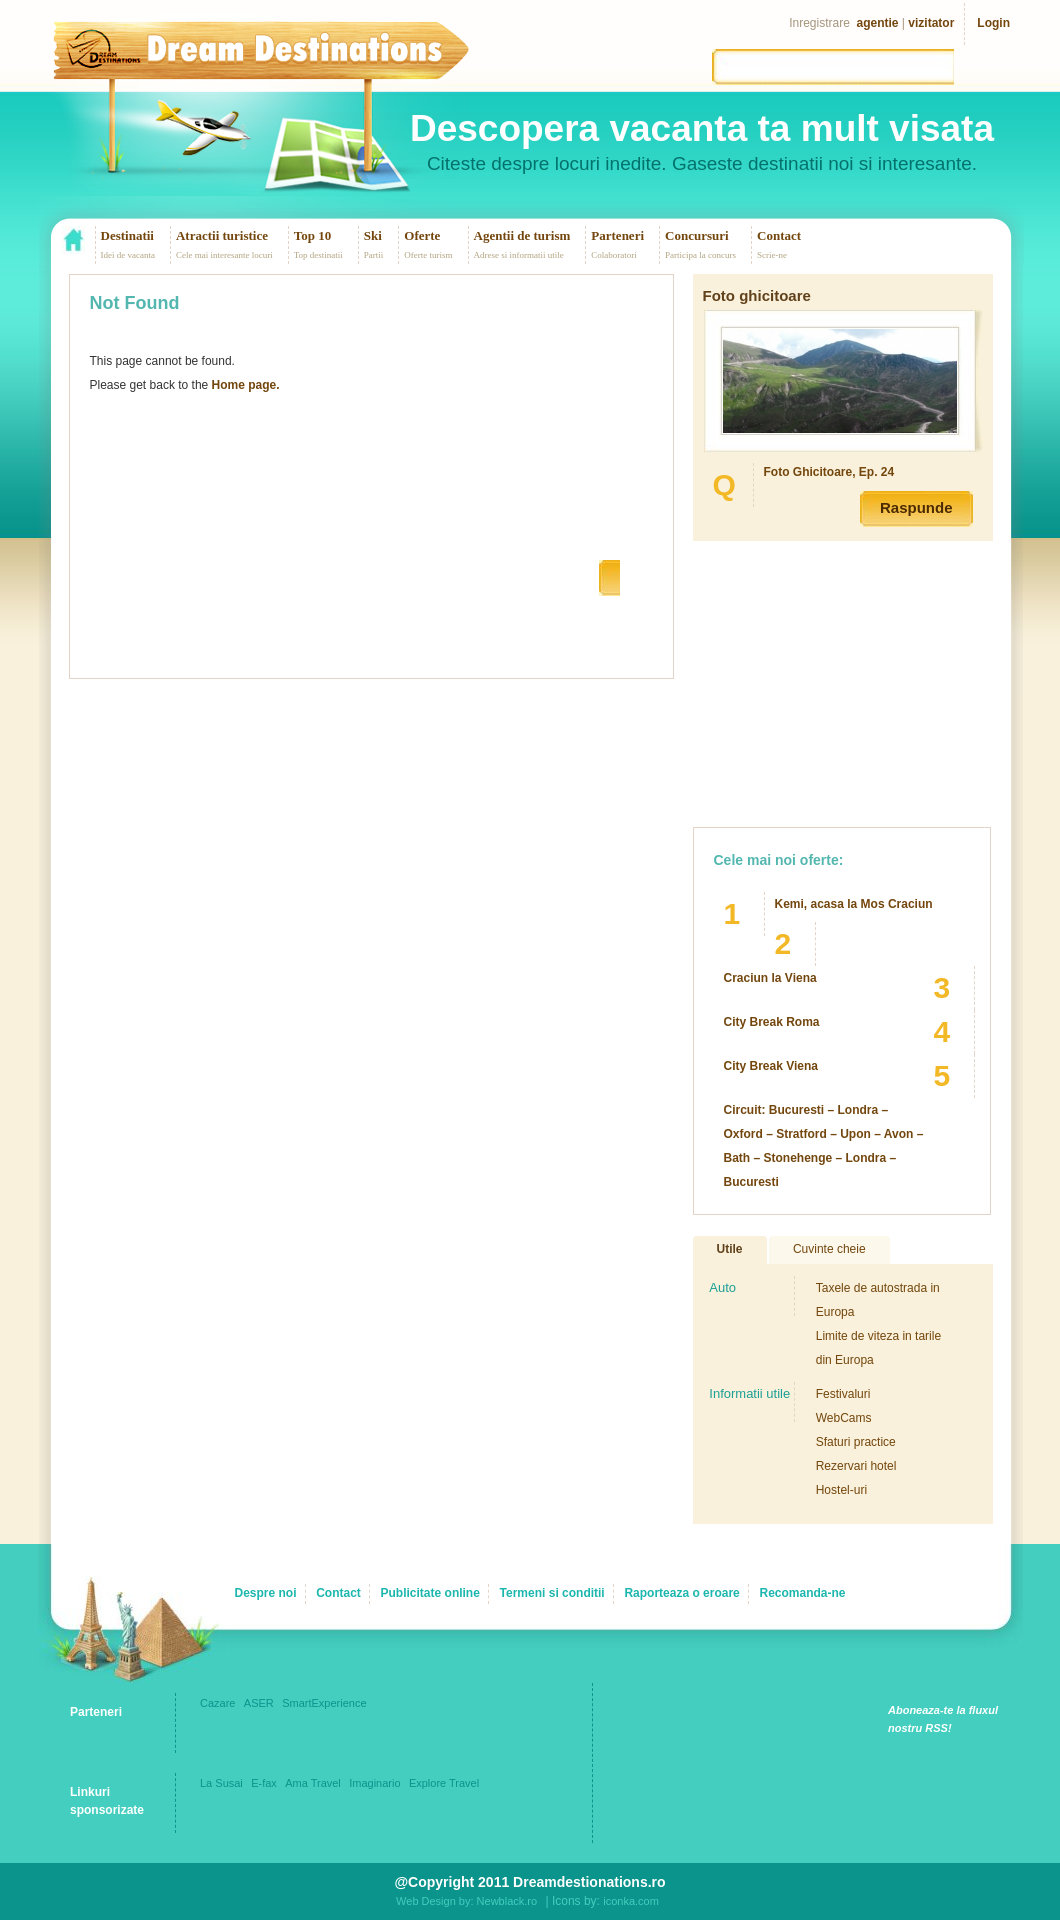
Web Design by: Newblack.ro (466, 1901)
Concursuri (697, 235)
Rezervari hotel (856, 1466)
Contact (779, 235)
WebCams (844, 1418)
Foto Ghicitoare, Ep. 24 (829, 472)
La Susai (221, 1783)
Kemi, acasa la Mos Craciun (854, 904)
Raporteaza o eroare (681, 1593)
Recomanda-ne (802, 1593)
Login (993, 23)
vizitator (931, 23)
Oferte (422, 235)
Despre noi (265, 1593)
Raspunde (916, 507)
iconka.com (631, 1901)
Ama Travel (313, 1783)
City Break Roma (772, 1022)
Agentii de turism (522, 235)
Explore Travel (444, 1783)
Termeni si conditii (552, 1593)
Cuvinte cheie (829, 1249)
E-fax (264, 1783)
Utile (730, 1249)
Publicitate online (430, 1593)
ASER (259, 1703)
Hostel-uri (841, 1490)
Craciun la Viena (770, 978)
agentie (878, 23)
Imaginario (374, 1783)
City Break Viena (771, 1066)
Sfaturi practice (856, 1442)
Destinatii (127, 235)
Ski (373, 235)
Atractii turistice (222, 235)
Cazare (217, 1703)
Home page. (246, 385)
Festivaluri (843, 1394)
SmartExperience (324, 1703)
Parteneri (617, 235)
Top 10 (312, 235)
